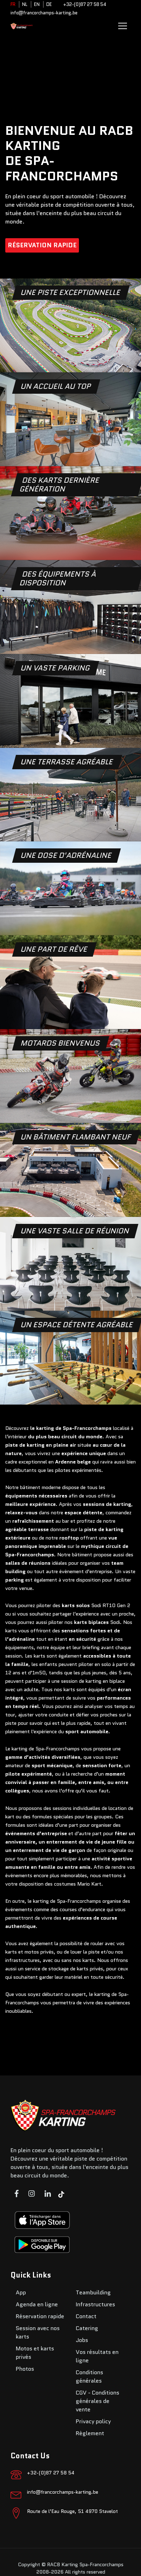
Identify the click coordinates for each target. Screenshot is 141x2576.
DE (49, 4)
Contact (86, 2316)
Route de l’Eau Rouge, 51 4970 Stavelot (72, 2511)
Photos (25, 2369)
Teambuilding (93, 2292)
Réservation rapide (42, 245)
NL (24, 4)
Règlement (90, 2433)
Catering (87, 2328)
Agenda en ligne (37, 2304)
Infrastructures (95, 2304)
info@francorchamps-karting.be (44, 12)
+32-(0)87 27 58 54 (84, 4)
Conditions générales (89, 2376)
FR (13, 4)
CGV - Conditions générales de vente (97, 2401)
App (21, 2292)
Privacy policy (93, 2421)
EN (37, 4)
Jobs (82, 2340)
